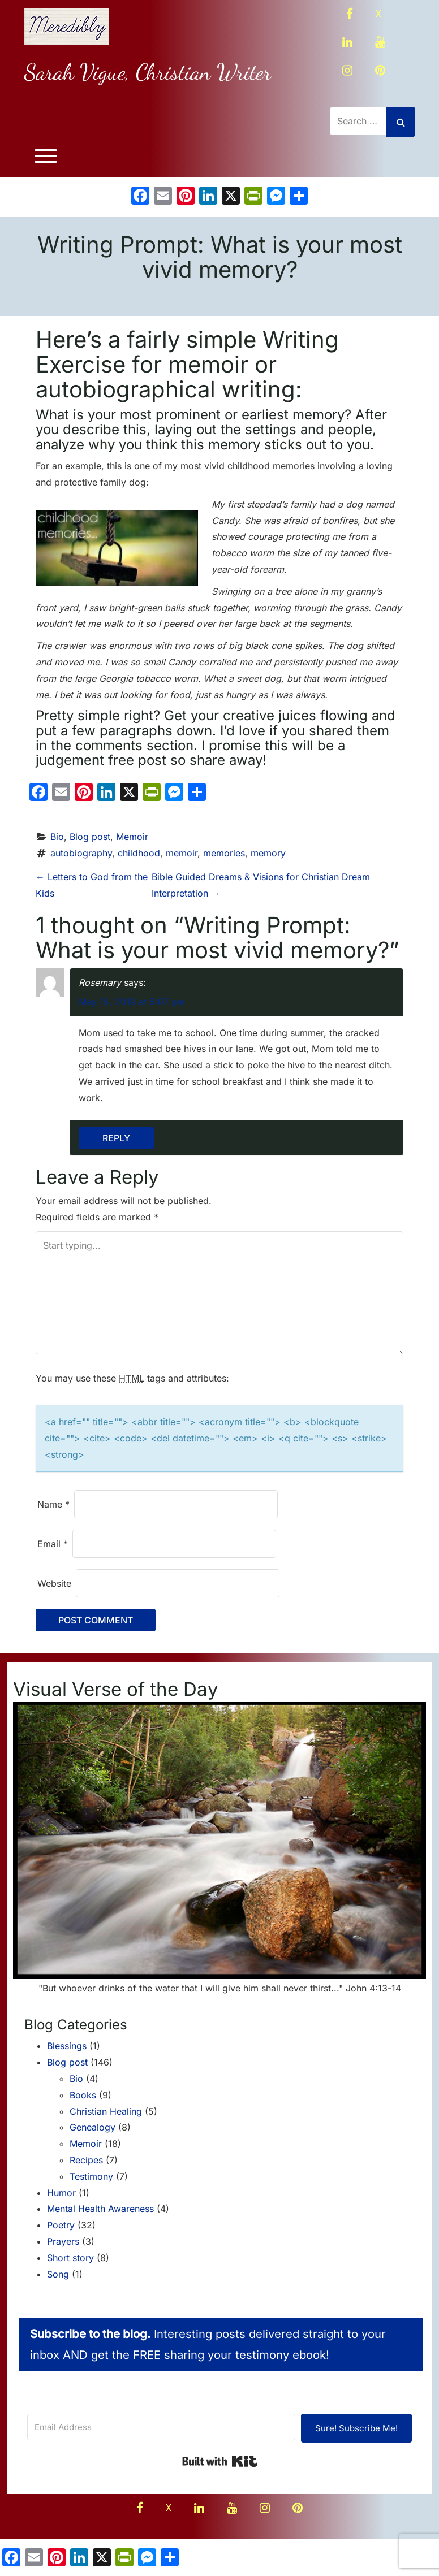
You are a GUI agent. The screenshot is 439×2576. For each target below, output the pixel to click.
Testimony (91, 2174)
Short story (70, 2255)
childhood (139, 850)
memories (224, 850)
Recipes (86, 2157)
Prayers (63, 2239)
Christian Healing (106, 2109)
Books (83, 2092)
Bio (57, 834)
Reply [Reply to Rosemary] (116, 1135)
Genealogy (92, 2125)
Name (53, 1502)
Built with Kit (219, 2459)
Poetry (61, 2223)
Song (58, 2272)
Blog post (90, 834)
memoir (181, 850)
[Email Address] (161, 2425)
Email (52, 1541)
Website (54, 1581)
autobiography (81, 850)
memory (268, 850)
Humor (61, 2190)
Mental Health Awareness (100, 2207)
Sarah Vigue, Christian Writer (148, 71)
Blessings (67, 2044)
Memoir (132, 834)
